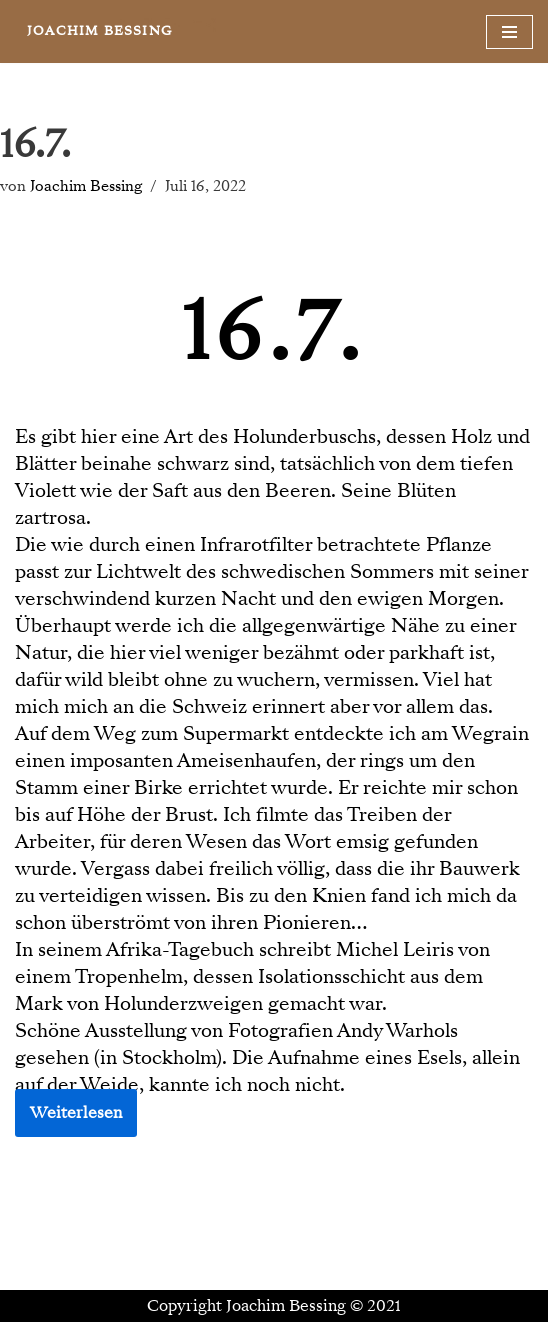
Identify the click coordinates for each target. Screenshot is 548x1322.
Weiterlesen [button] (76, 1113)
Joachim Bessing (86, 186)
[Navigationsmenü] (509, 32)
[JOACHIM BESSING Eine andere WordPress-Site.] (99, 31)
